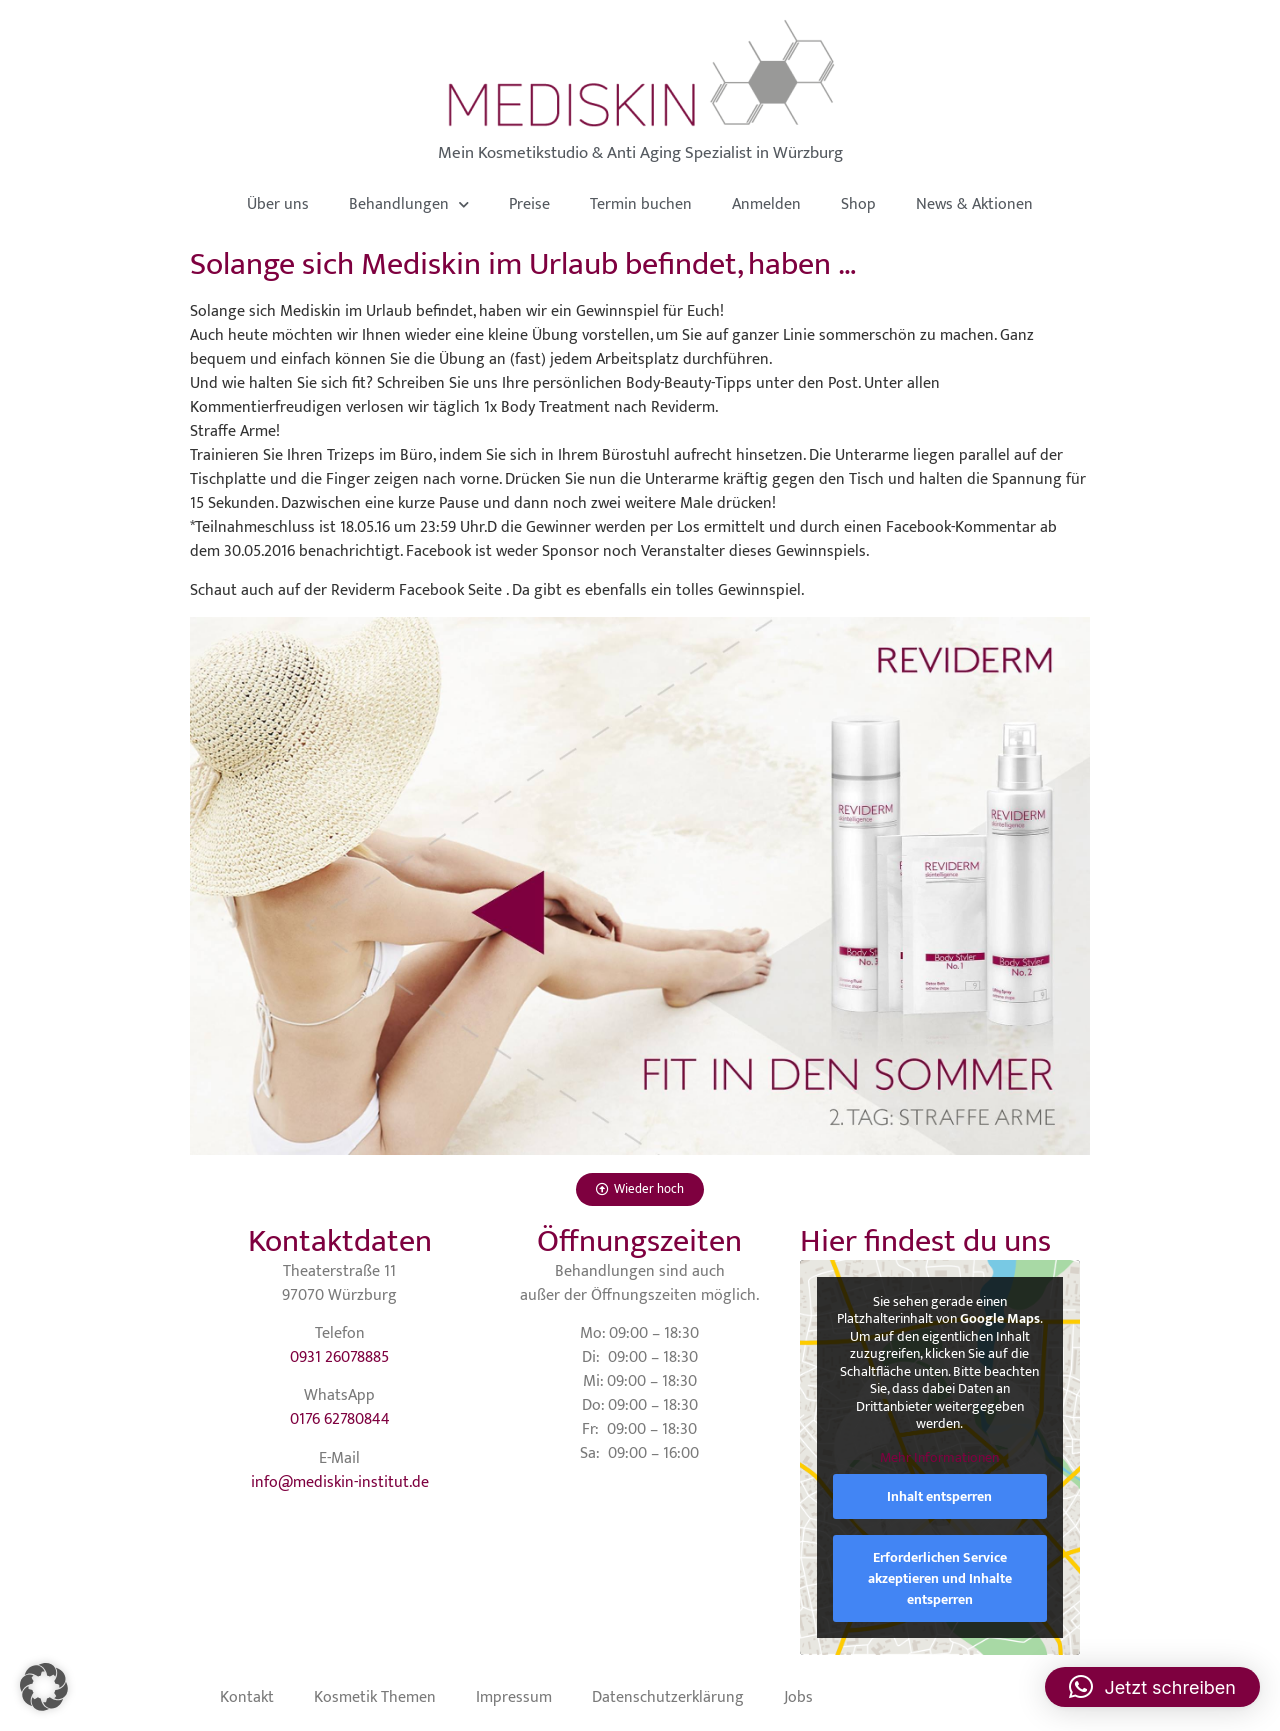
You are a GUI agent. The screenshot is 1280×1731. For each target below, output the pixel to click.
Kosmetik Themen (375, 1697)
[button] (44, 1687)
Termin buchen (641, 204)
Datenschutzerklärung (668, 1697)
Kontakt (247, 1697)
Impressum (514, 1697)
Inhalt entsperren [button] (939, 1496)
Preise (529, 204)
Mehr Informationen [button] (939, 1457)
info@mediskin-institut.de (340, 1482)
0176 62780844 (340, 1419)
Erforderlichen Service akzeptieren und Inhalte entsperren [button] (940, 1578)
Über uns (278, 204)
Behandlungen (409, 204)
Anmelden (766, 204)
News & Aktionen (974, 204)
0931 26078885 (339, 1357)
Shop (858, 204)
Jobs (798, 1697)
